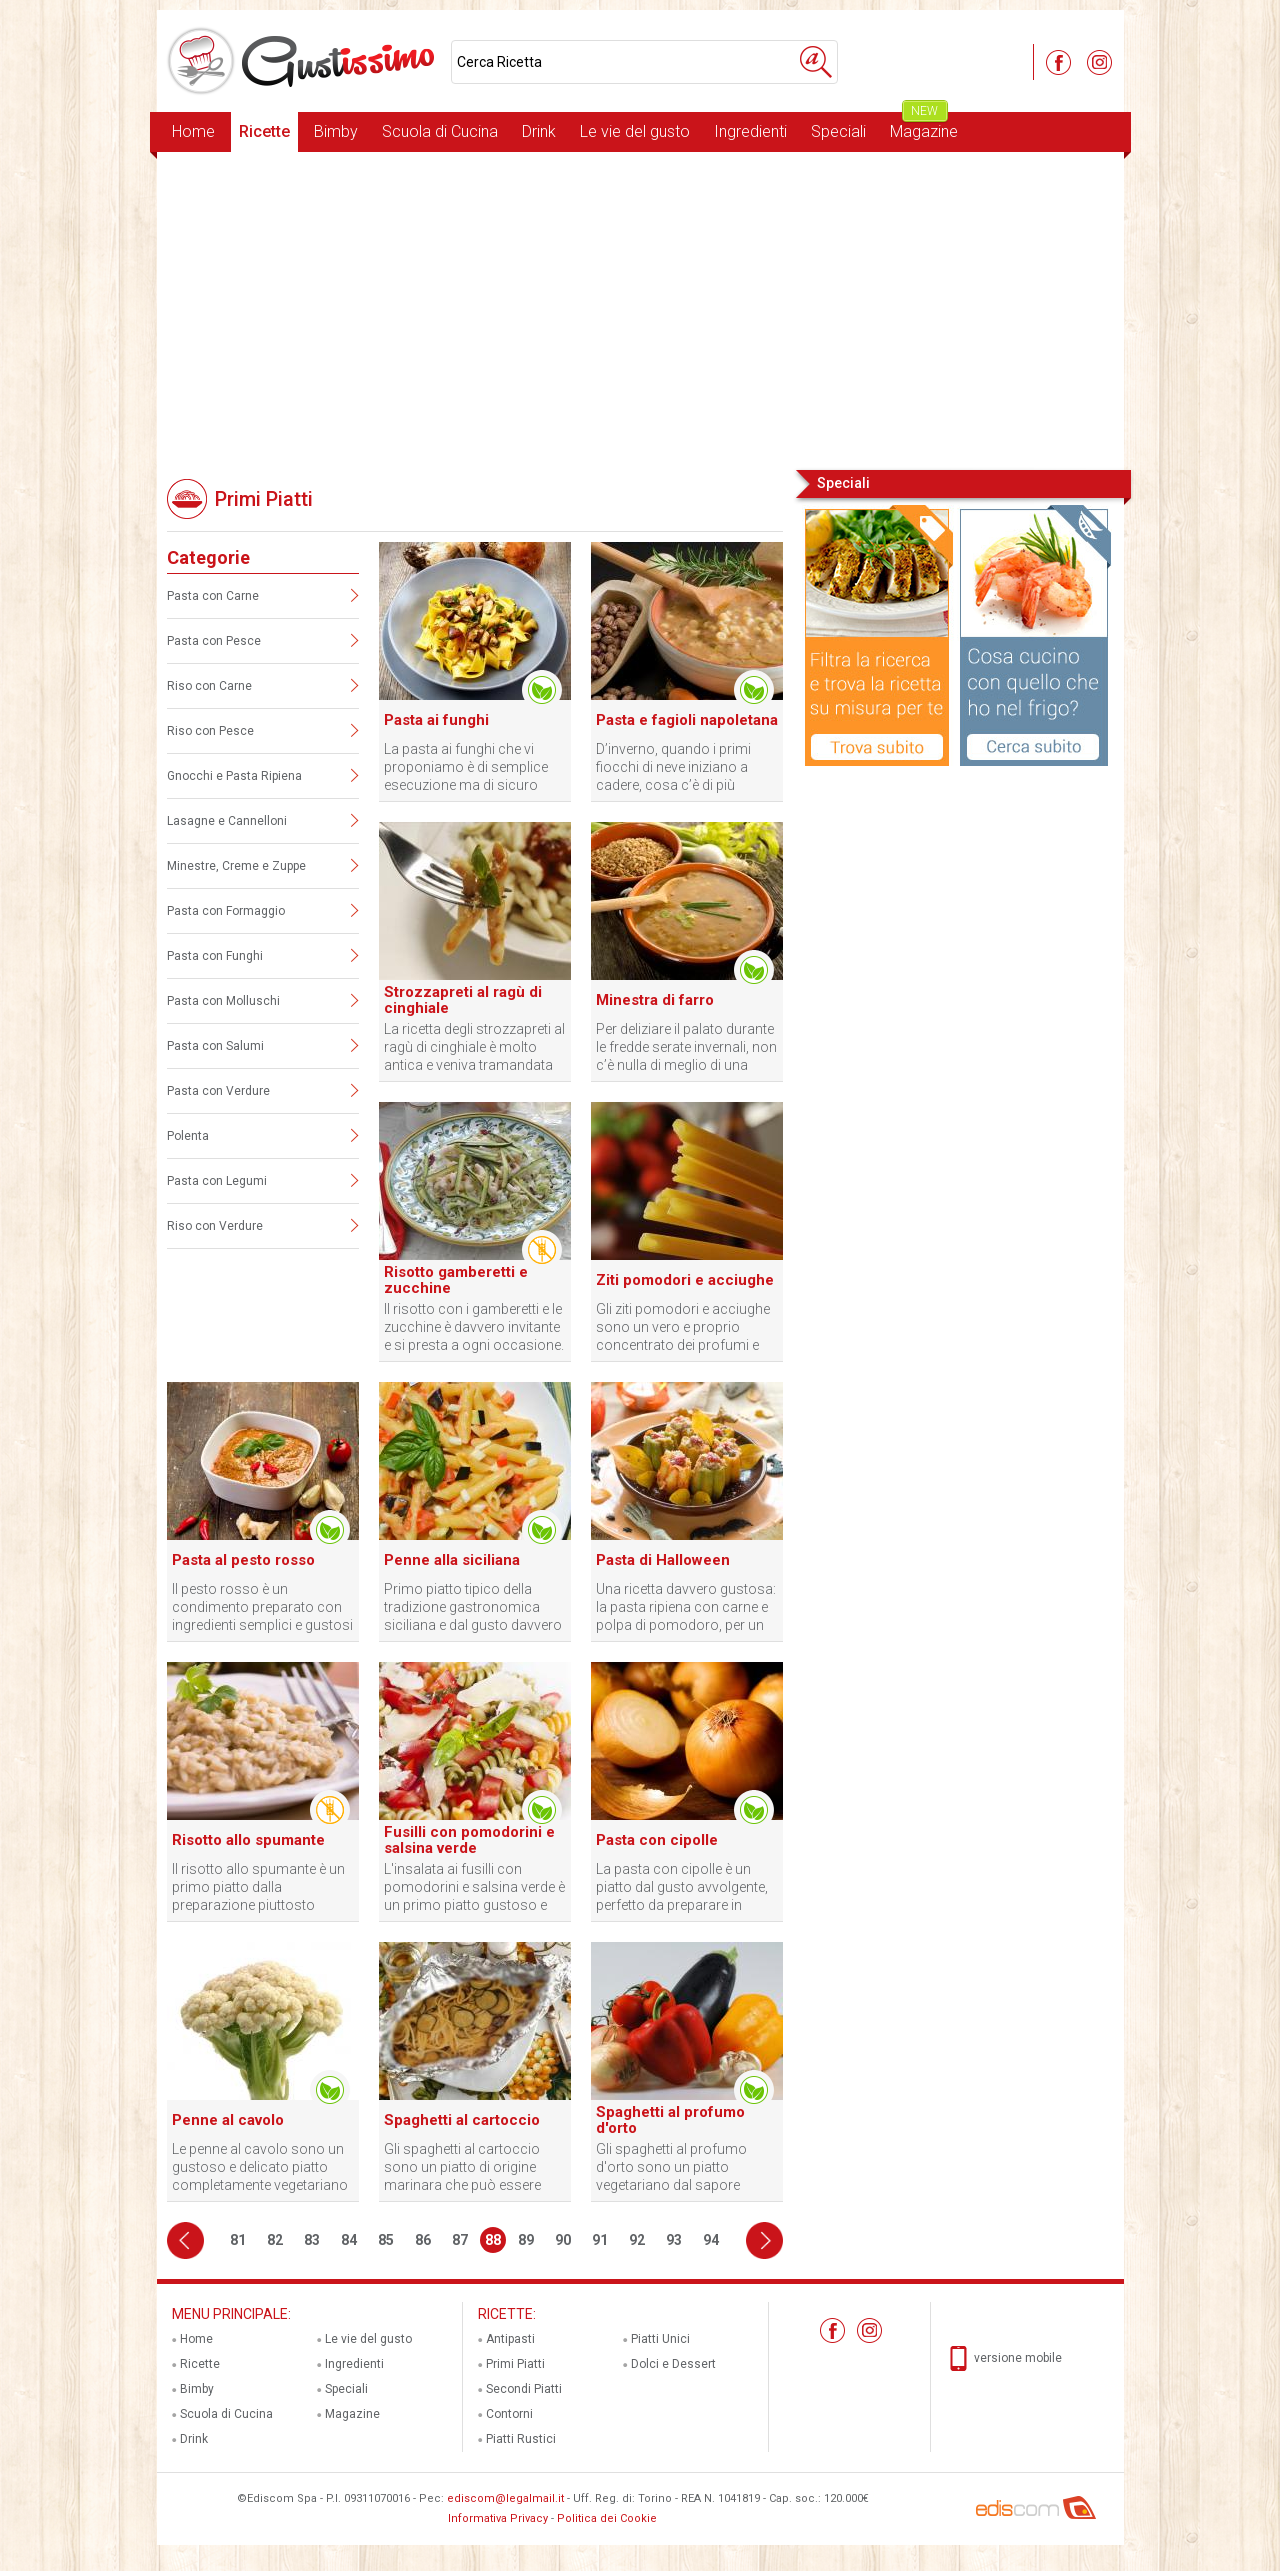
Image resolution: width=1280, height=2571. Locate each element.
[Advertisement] (640, 309)
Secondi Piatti (524, 2389)
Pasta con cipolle (657, 1840)
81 (238, 2240)
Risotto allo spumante (248, 1840)
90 (563, 2240)
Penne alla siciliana (452, 1560)
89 (526, 2240)
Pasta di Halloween (663, 1560)
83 (312, 2240)
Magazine (924, 126)
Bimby (336, 131)
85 (386, 2240)
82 (275, 2240)
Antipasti (510, 2339)
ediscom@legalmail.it (505, 2498)
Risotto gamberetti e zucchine (456, 1280)
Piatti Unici (660, 2339)
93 (674, 2240)
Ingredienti (750, 131)
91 (600, 2240)
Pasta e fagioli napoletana (687, 720)
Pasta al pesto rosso (243, 1560)
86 (423, 2240)
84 (349, 2240)
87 (460, 2240)
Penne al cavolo (228, 2120)
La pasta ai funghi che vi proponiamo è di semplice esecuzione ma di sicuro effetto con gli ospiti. (466, 767)
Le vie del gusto (635, 131)
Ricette (264, 131)
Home (193, 131)
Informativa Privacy (498, 2518)
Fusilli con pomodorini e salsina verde (469, 1840)
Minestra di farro (655, 1000)
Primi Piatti (515, 2364)
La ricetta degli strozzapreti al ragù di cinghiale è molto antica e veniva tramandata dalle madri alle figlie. (474, 1047)
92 (637, 2240)
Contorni (509, 2414)
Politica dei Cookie (607, 2518)
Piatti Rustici (521, 2439)
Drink (539, 131)
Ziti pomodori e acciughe (685, 1280)
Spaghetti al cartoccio (462, 2120)
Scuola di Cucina (440, 131)
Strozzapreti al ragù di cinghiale (463, 1000)
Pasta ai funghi (436, 720)
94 (711, 2240)
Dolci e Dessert (673, 2364)
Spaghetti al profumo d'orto (670, 2120)
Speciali (838, 131)
